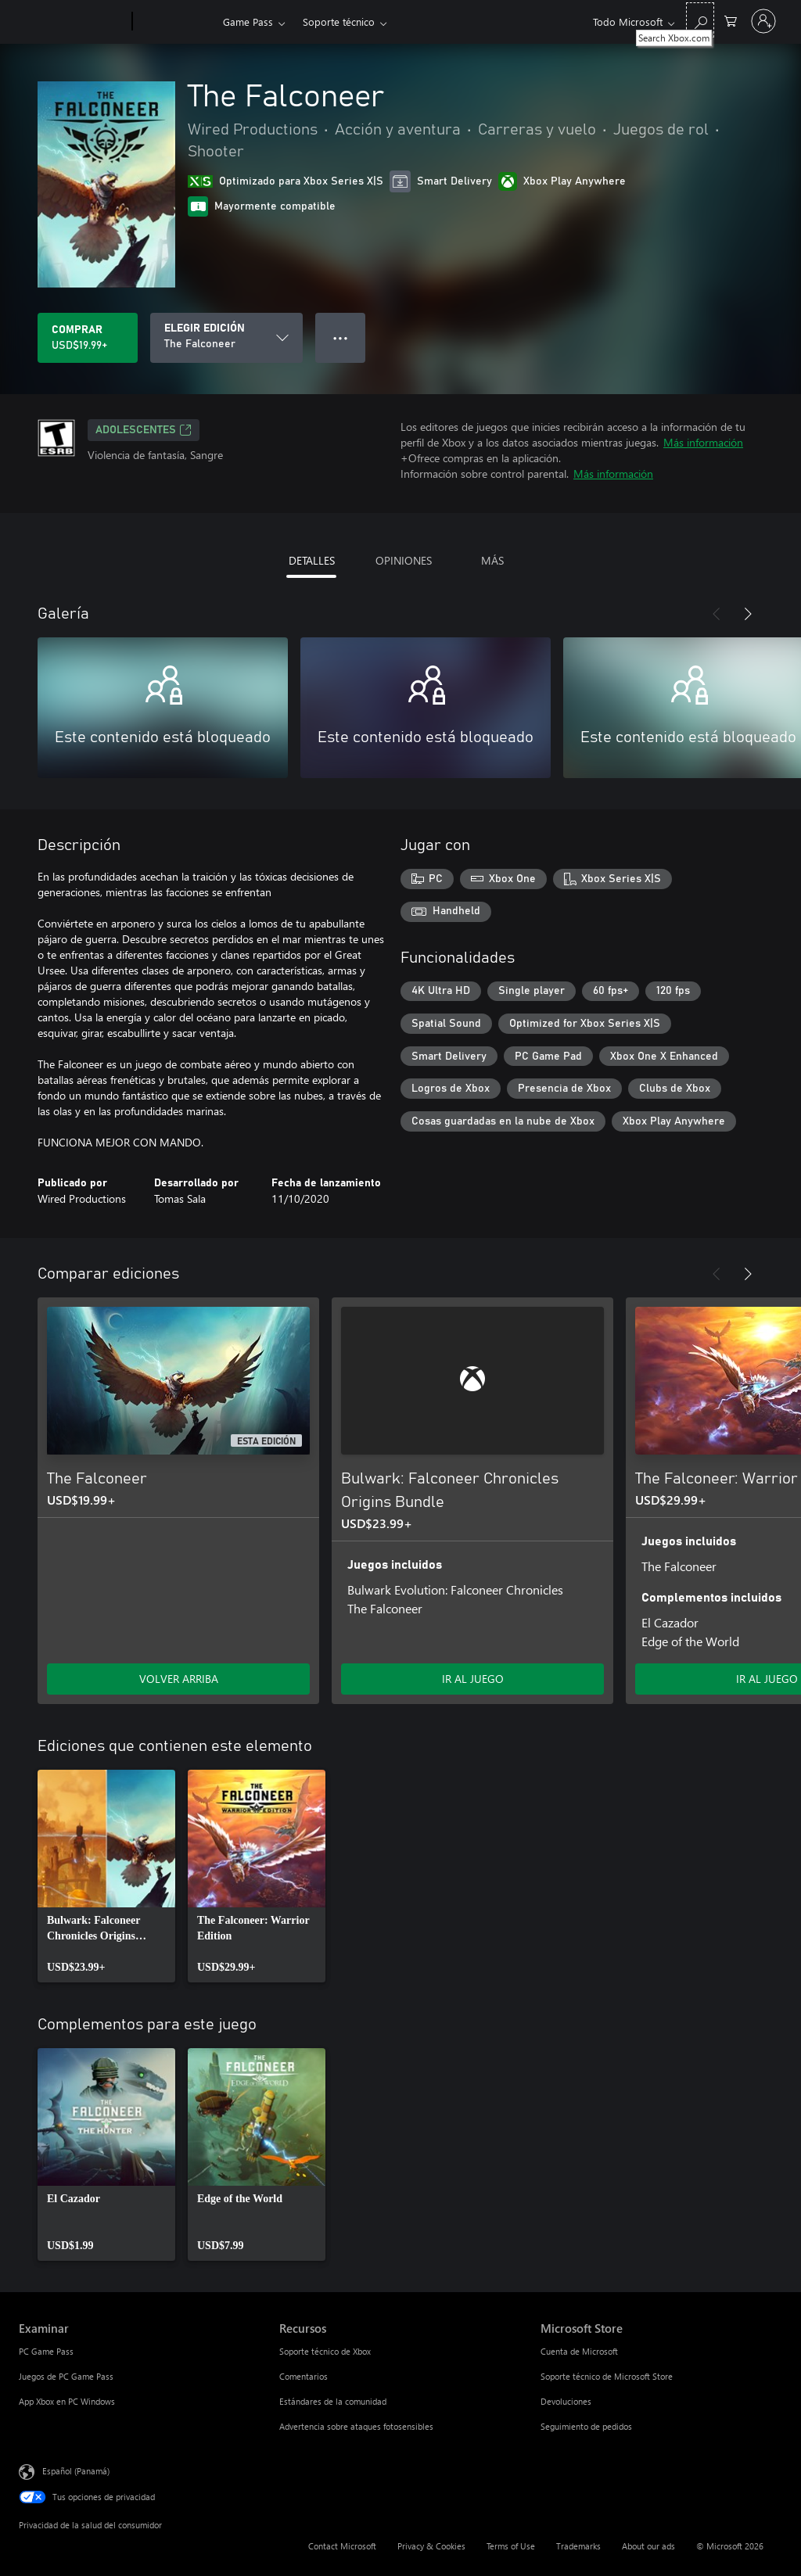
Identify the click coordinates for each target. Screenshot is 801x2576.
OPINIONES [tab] (403, 560)
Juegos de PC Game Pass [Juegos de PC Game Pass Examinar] (66, 2376)
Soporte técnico (339, 21)
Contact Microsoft (342, 2546)
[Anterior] (716, 614)
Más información (703, 442)
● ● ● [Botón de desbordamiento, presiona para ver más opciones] (340, 337)
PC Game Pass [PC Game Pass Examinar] (46, 2351)
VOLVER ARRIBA (178, 1678)
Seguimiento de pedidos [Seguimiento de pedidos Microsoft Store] (586, 2426)
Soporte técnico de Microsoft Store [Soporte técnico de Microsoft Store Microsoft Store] (607, 2376)
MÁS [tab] (492, 560)
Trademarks (578, 2546)
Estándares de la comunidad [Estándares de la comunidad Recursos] (332, 2401)
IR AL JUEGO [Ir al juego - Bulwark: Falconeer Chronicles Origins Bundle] (473, 1678)
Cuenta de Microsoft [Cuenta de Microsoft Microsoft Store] (579, 2351)
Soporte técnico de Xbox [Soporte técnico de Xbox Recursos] (325, 2351)
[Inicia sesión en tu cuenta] (763, 21)
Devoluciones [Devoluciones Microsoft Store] (566, 2401)
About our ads (648, 2546)
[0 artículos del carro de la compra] (730, 20)
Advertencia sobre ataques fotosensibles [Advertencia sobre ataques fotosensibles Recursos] (356, 2426)
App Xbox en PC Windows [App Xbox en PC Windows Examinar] (67, 2401)
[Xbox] (175, 22)
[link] (106, 1876)
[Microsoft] (72, 22)
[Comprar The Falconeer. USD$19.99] (88, 338)
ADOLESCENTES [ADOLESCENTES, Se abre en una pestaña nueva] (143, 430)
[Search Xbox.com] (700, 20)
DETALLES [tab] (312, 560)
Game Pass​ (248, 21)
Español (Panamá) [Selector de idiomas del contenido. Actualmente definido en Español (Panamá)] (76, 2471)
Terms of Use (511, 2546)
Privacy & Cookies (431, 2546)
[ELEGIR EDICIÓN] (226, 338)
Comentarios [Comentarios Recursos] (303, 2376)
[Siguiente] (747, 614)
